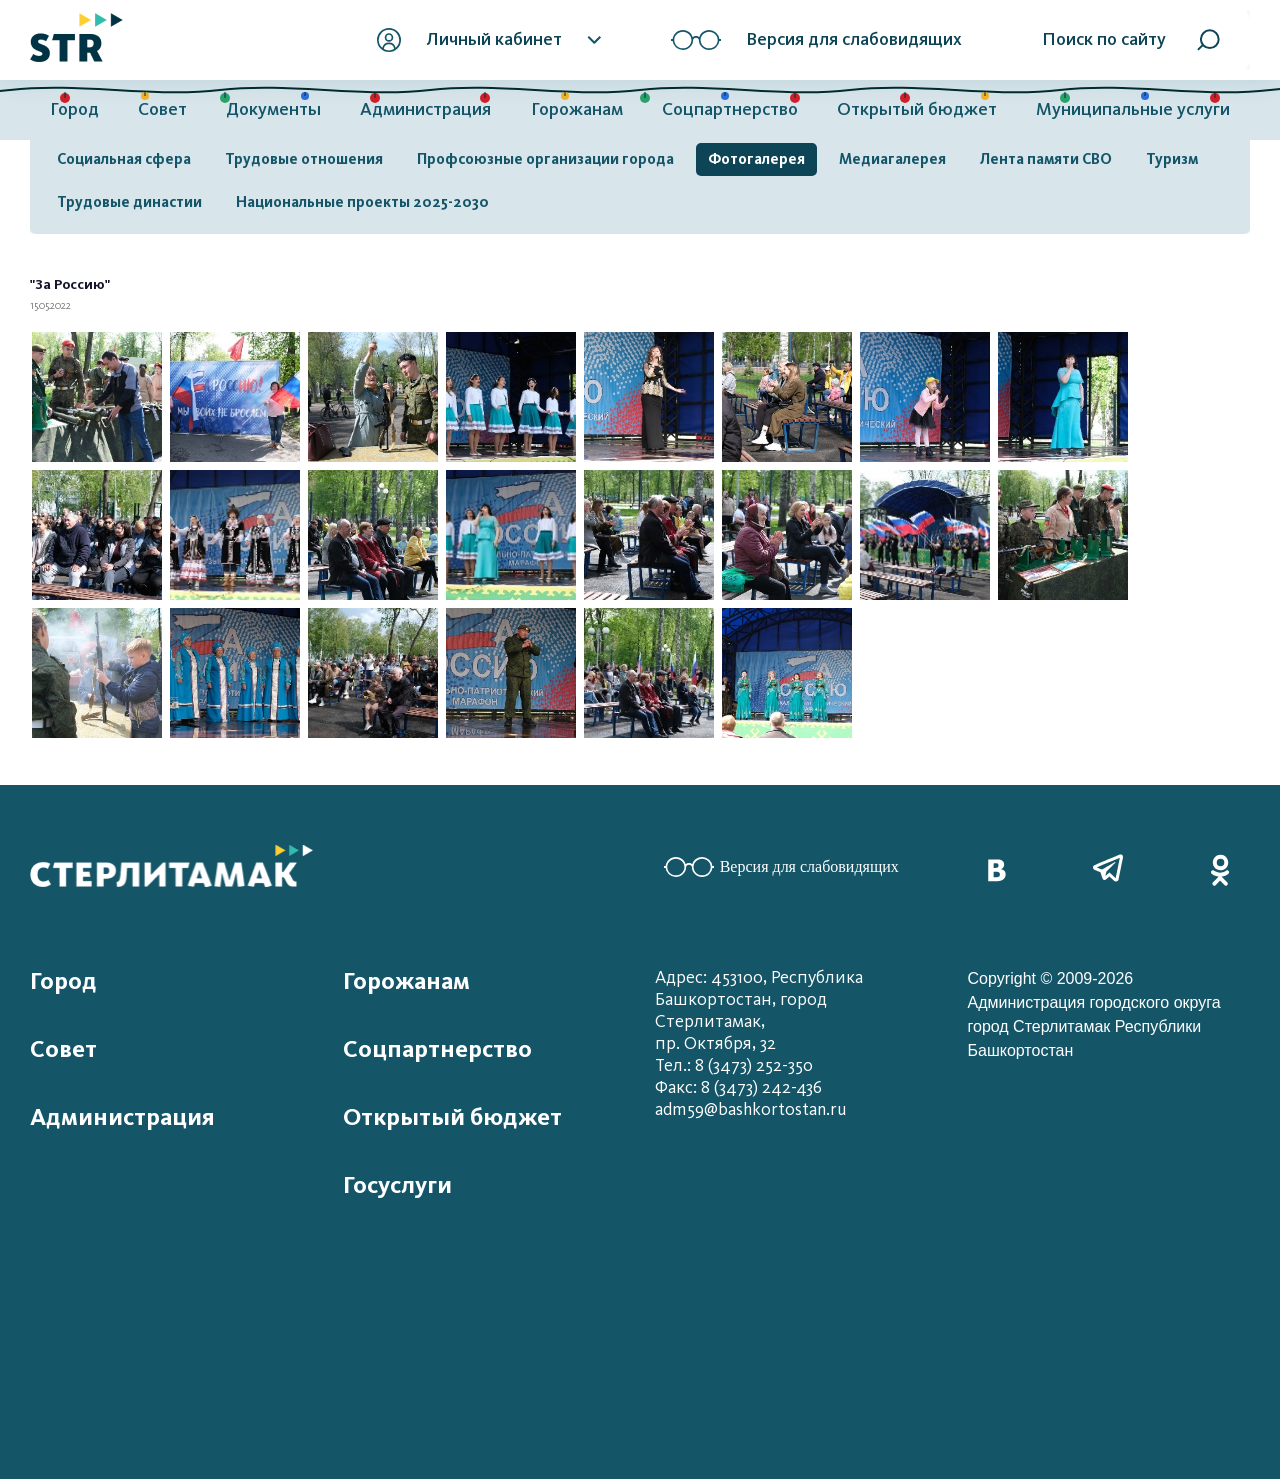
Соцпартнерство (730, 109)
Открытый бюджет (917, 109)
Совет (162, 109)
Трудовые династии (129, 202)
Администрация (425, 109)
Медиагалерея (892, 159)
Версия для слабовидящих (781, 867)
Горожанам (577, 109)
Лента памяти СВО (1046, 159)
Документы (273, 109)
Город (74, 109)
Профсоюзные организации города (545, 159)
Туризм (1172, 159)
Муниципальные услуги (1133, 109)
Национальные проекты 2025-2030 (362, 202)
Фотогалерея (756, 159)
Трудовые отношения (304, 159)
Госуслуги (397, 1185)
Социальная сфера (124, 159)
